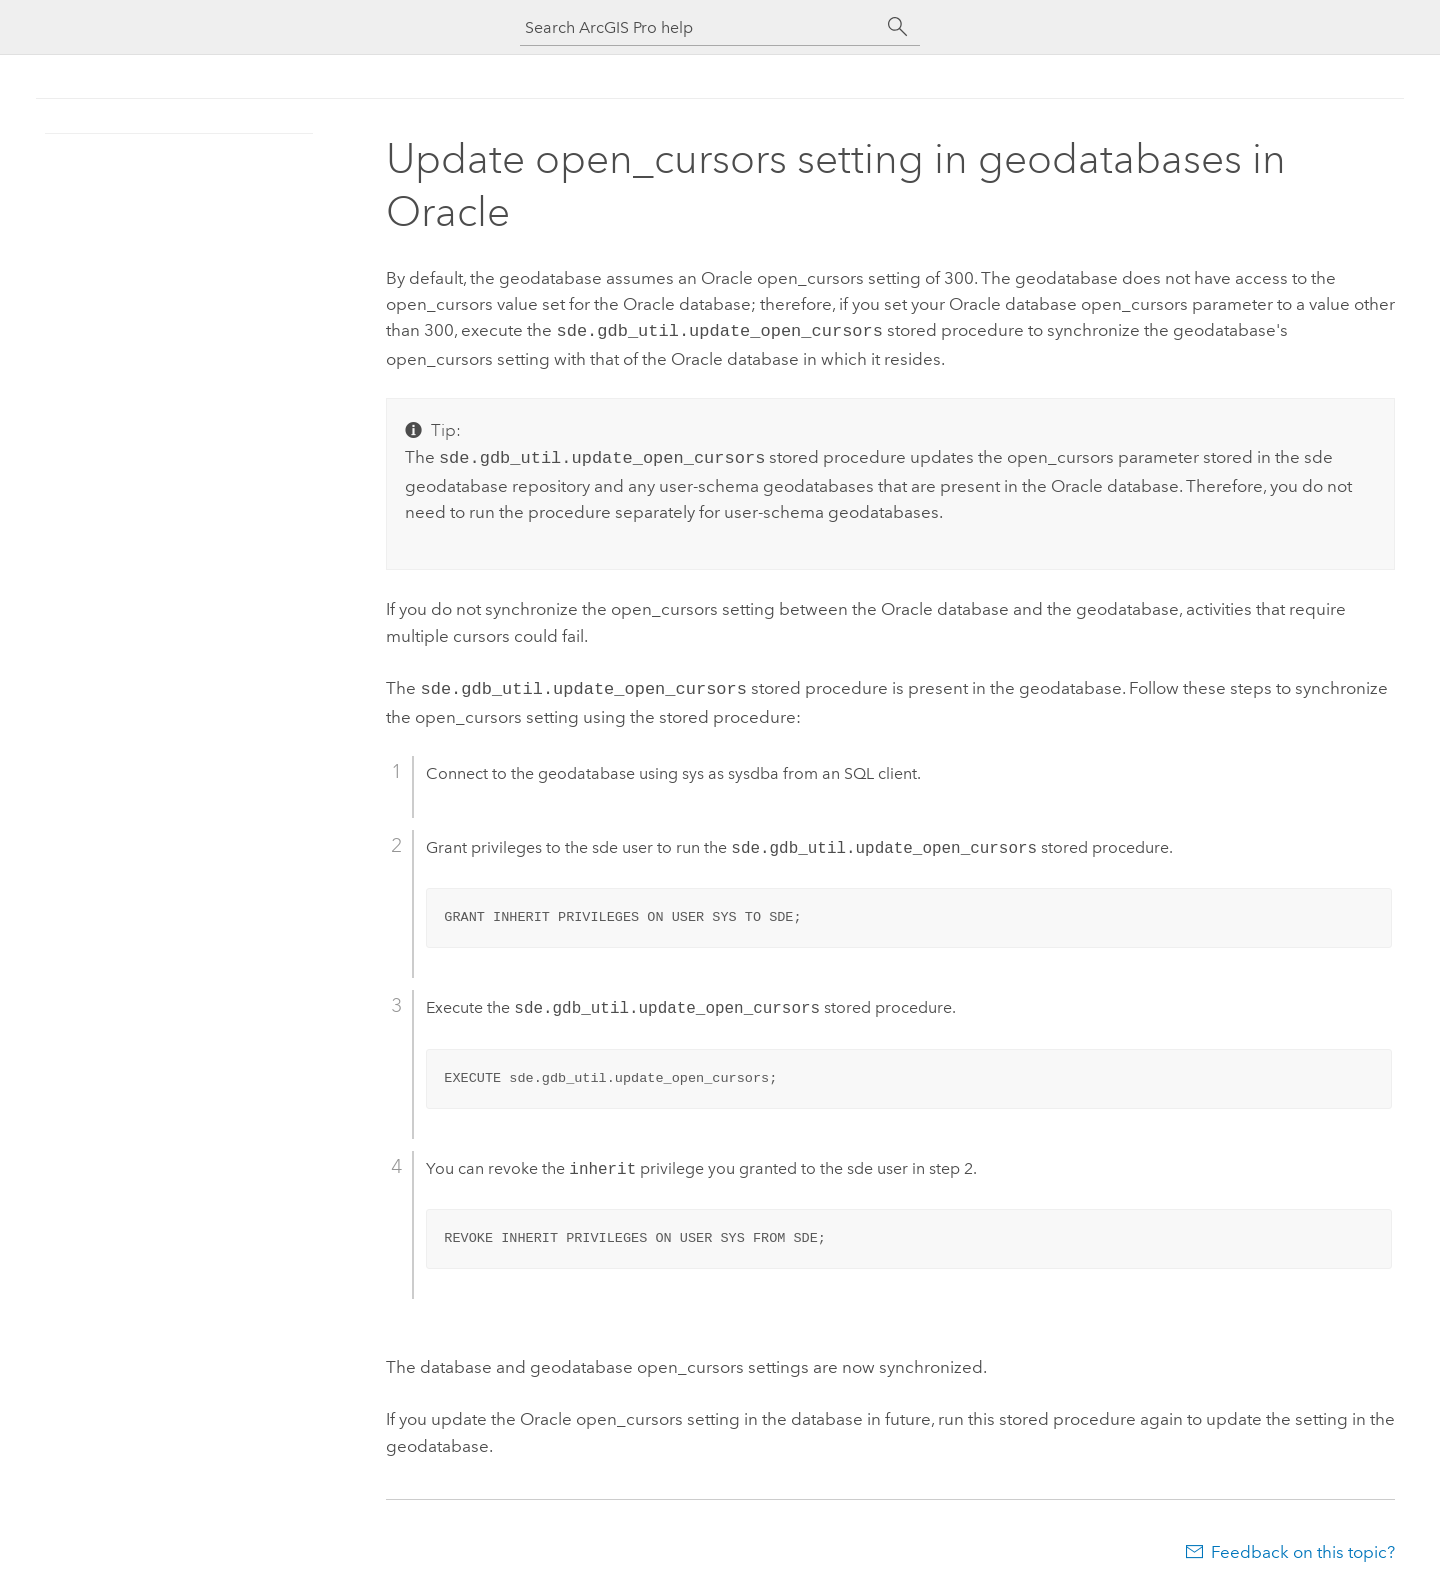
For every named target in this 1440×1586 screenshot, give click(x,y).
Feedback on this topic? (1303, 1546)
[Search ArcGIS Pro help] (700, 27)
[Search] (898, 27)
